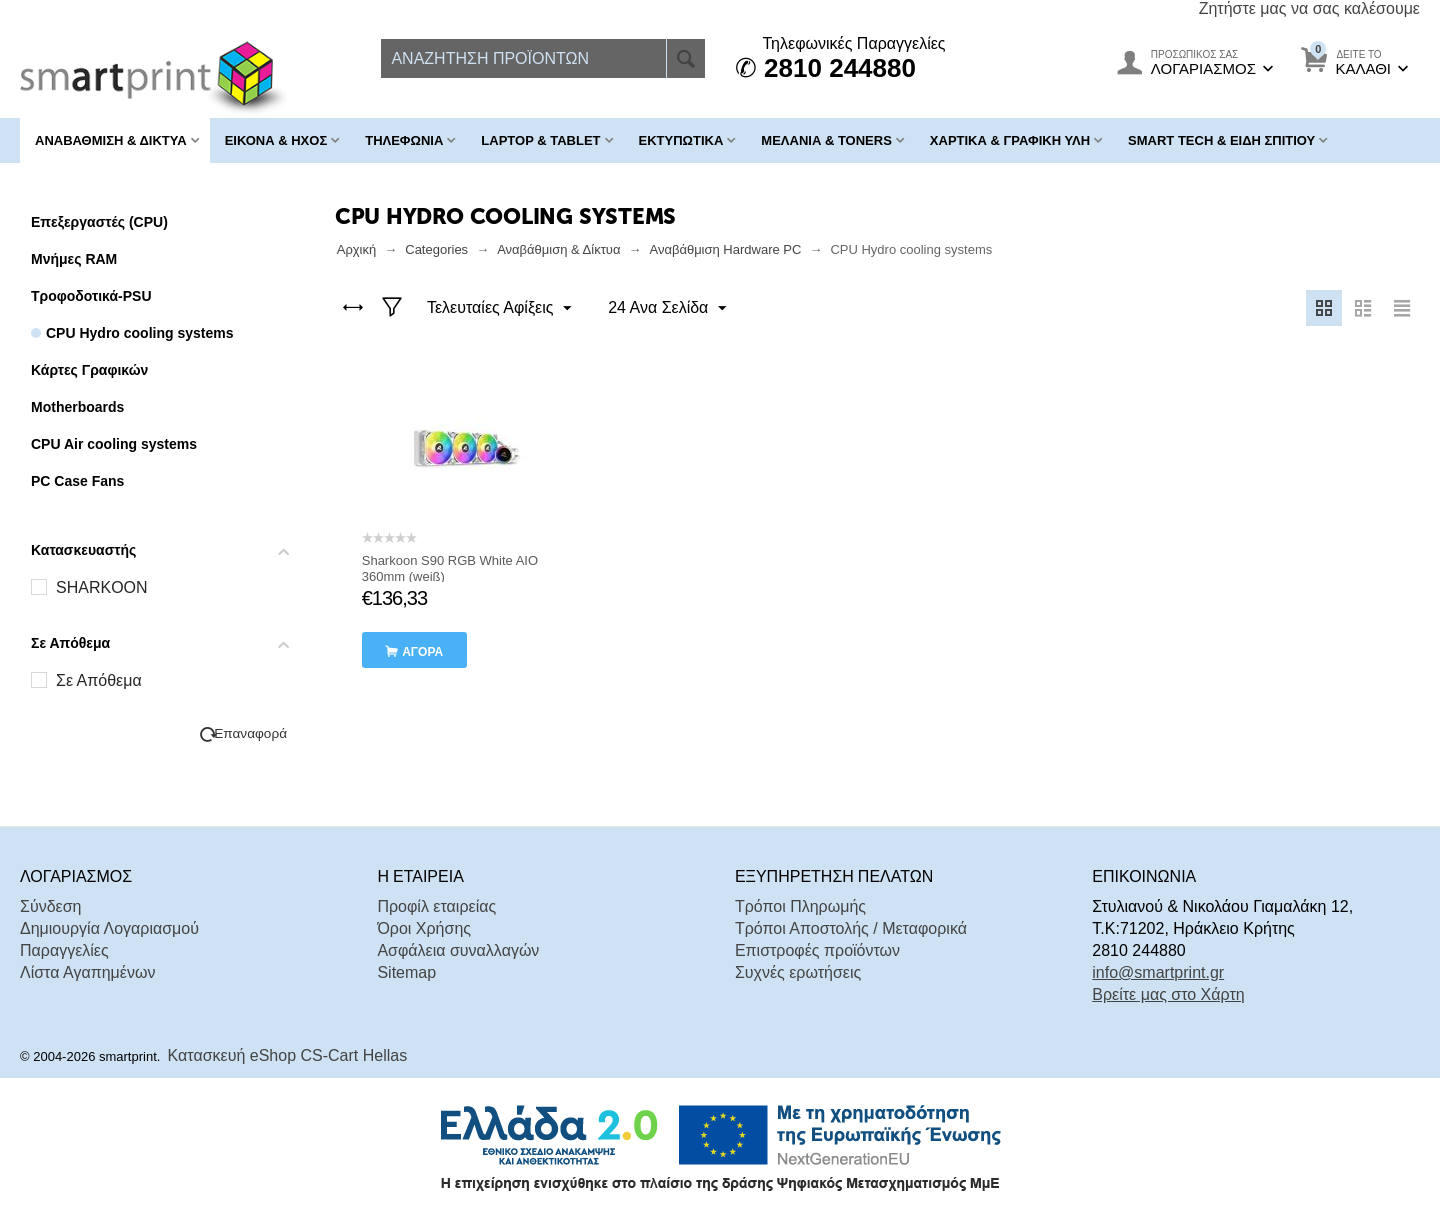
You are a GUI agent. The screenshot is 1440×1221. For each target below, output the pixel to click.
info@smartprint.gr (1158, 972)
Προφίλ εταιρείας (436, 906)
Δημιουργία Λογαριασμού (109, 928)
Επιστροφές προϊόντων (817, 950)
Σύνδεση (50, 906)
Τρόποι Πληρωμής (800, 906)
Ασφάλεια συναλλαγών (458, 950)
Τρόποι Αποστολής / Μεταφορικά (851, 928)
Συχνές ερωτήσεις (798, 972)
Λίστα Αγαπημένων (87, 972)
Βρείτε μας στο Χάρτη (1168, 994)
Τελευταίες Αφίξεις (500, 309)
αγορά (422, 652)
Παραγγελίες (64, 950)
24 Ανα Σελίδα (666, 309)
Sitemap (406, 972)
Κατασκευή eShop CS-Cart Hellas (288, 1055)
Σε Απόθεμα (99, 680)
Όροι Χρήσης (424, 928)
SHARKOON (102, 587)
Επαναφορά (250, 733)
